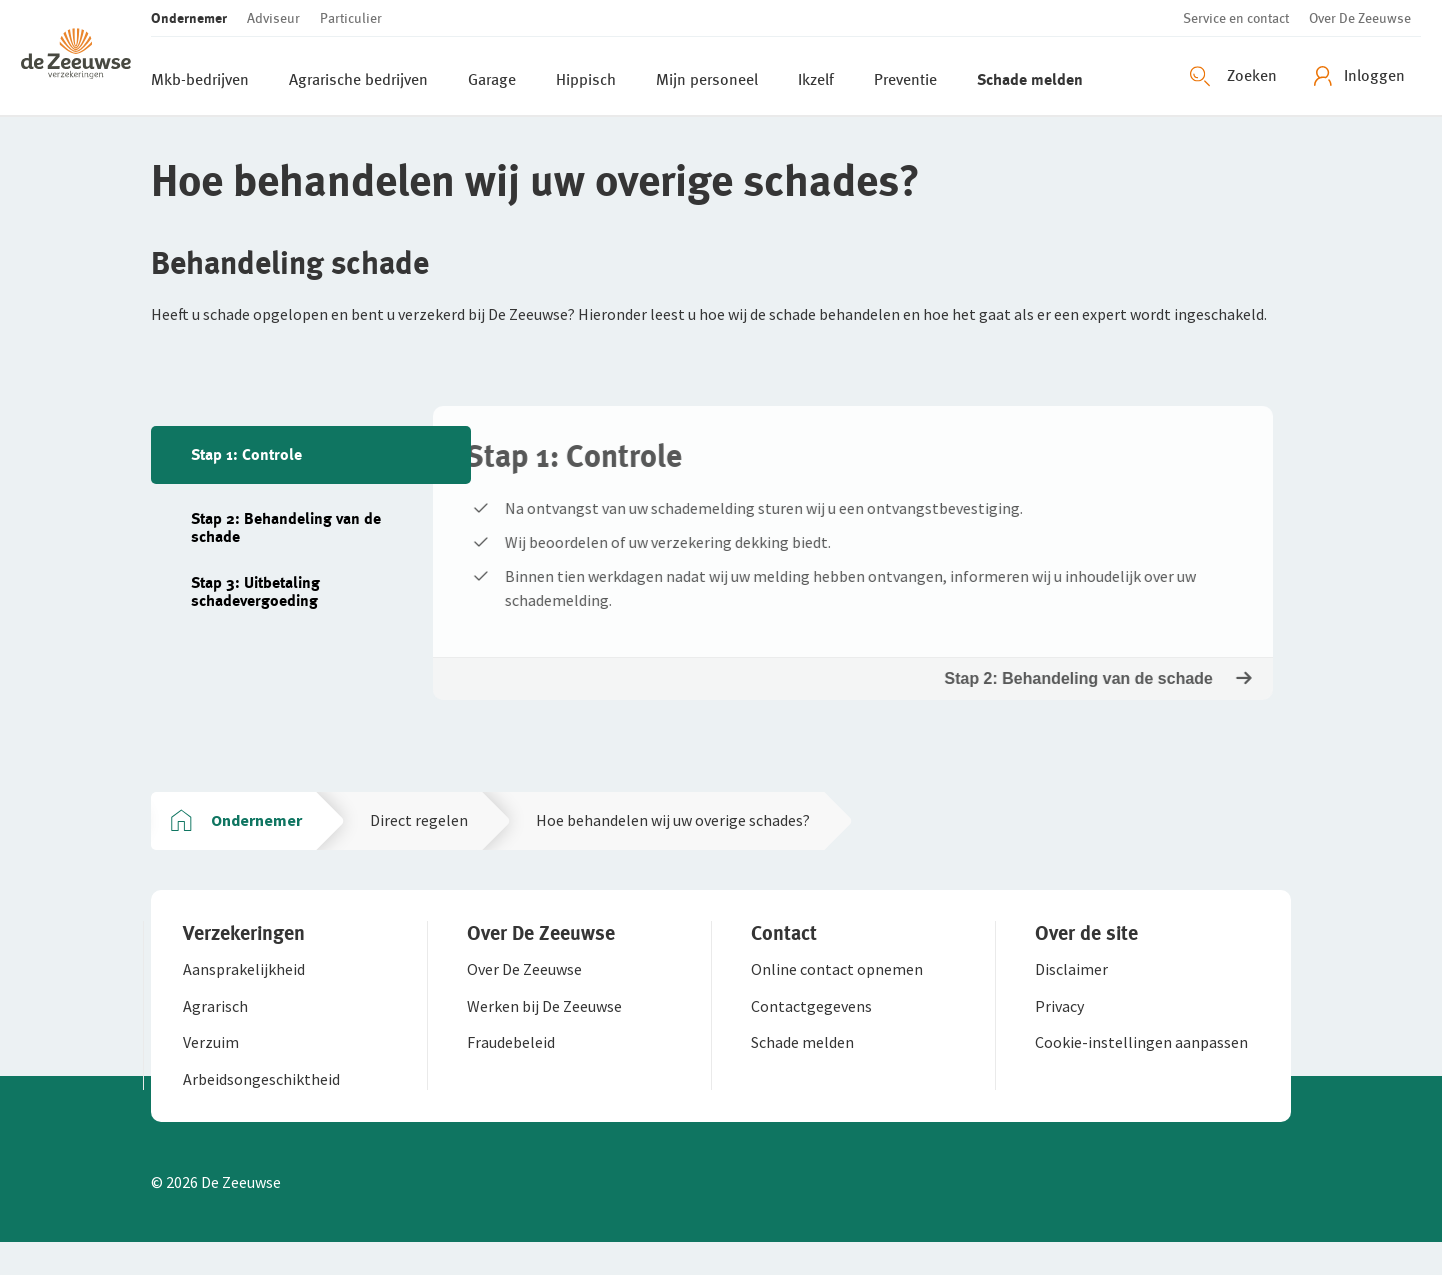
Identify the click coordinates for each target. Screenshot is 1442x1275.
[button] (86, 57)
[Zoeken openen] (1236, 76)
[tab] (311, 455)
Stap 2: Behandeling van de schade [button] (1096, 695)
